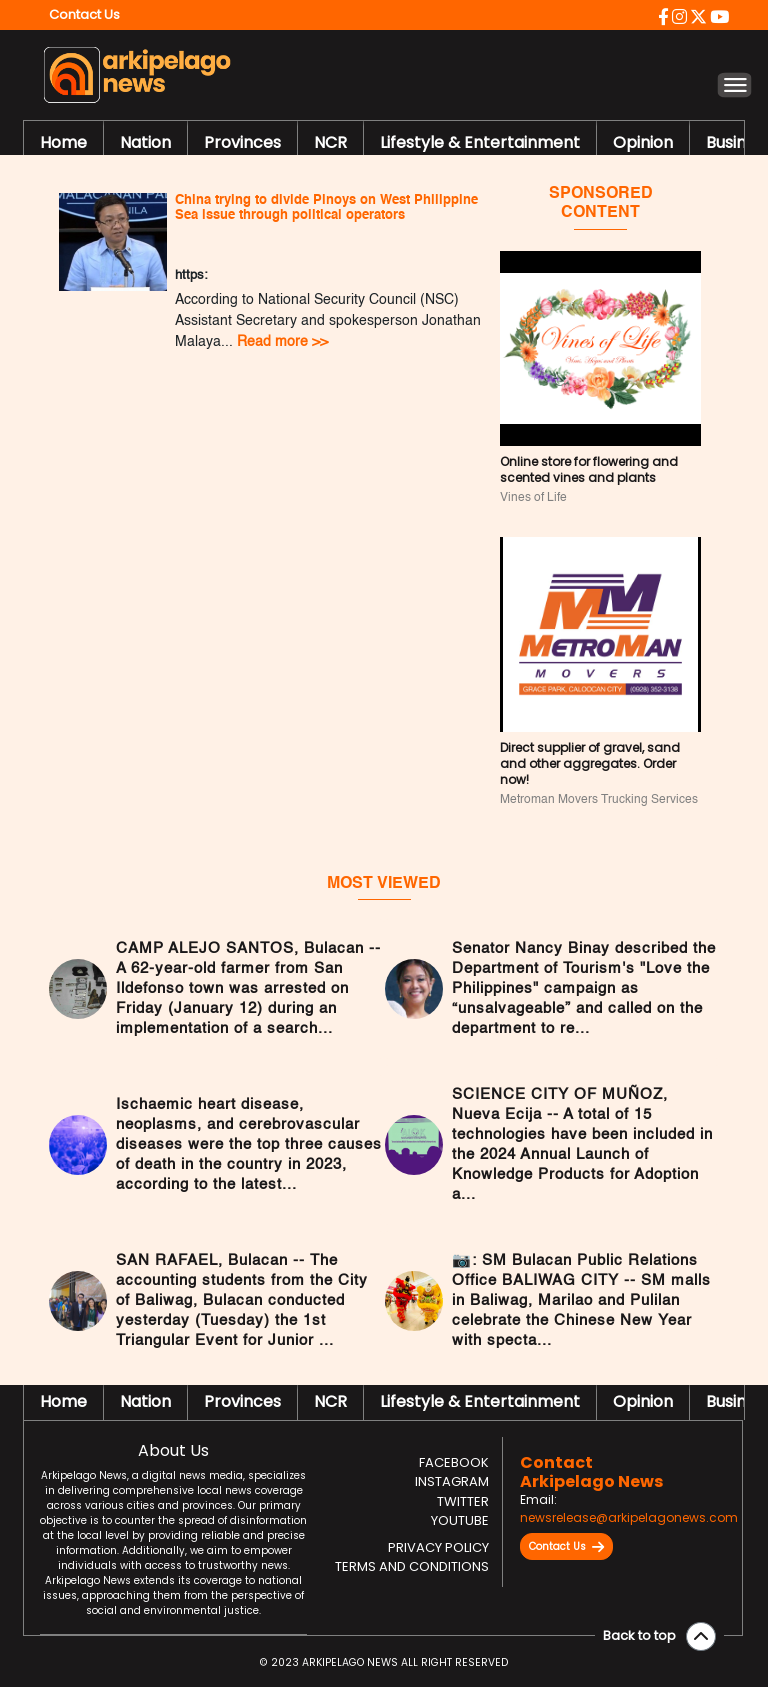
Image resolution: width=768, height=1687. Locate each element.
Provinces (242, 142)
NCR (330, 142)
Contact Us (566, 1547)
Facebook (454, 1462)
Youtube (460, 1520)
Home (63, 142)
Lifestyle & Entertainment (480, 142)
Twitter (463, 1501)
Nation (145, 142)
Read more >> (282, 342)
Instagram (452, 1481)
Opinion (643, 142)
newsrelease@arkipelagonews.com (629, 1517)
